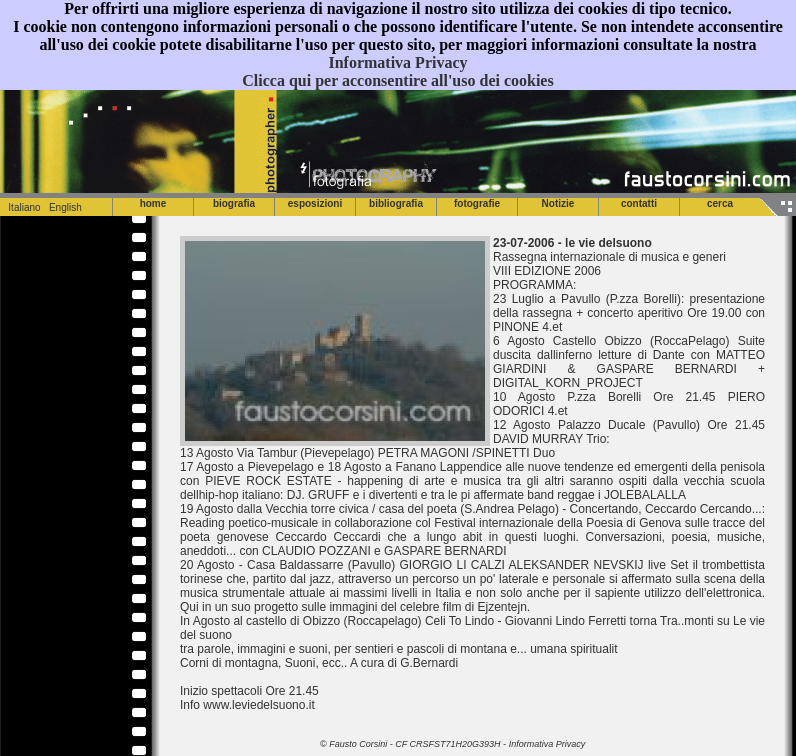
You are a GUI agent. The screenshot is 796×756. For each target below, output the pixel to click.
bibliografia (396, 203)
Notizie (558, 203)
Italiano (20, 207)
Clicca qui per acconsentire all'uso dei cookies (397, 80)
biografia (234, 203)
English (65, 207)
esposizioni (315, 203)
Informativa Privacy (397, 62)
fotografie (477, 203)
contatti (639, 203)
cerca (720, 203)
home (153, 203)
